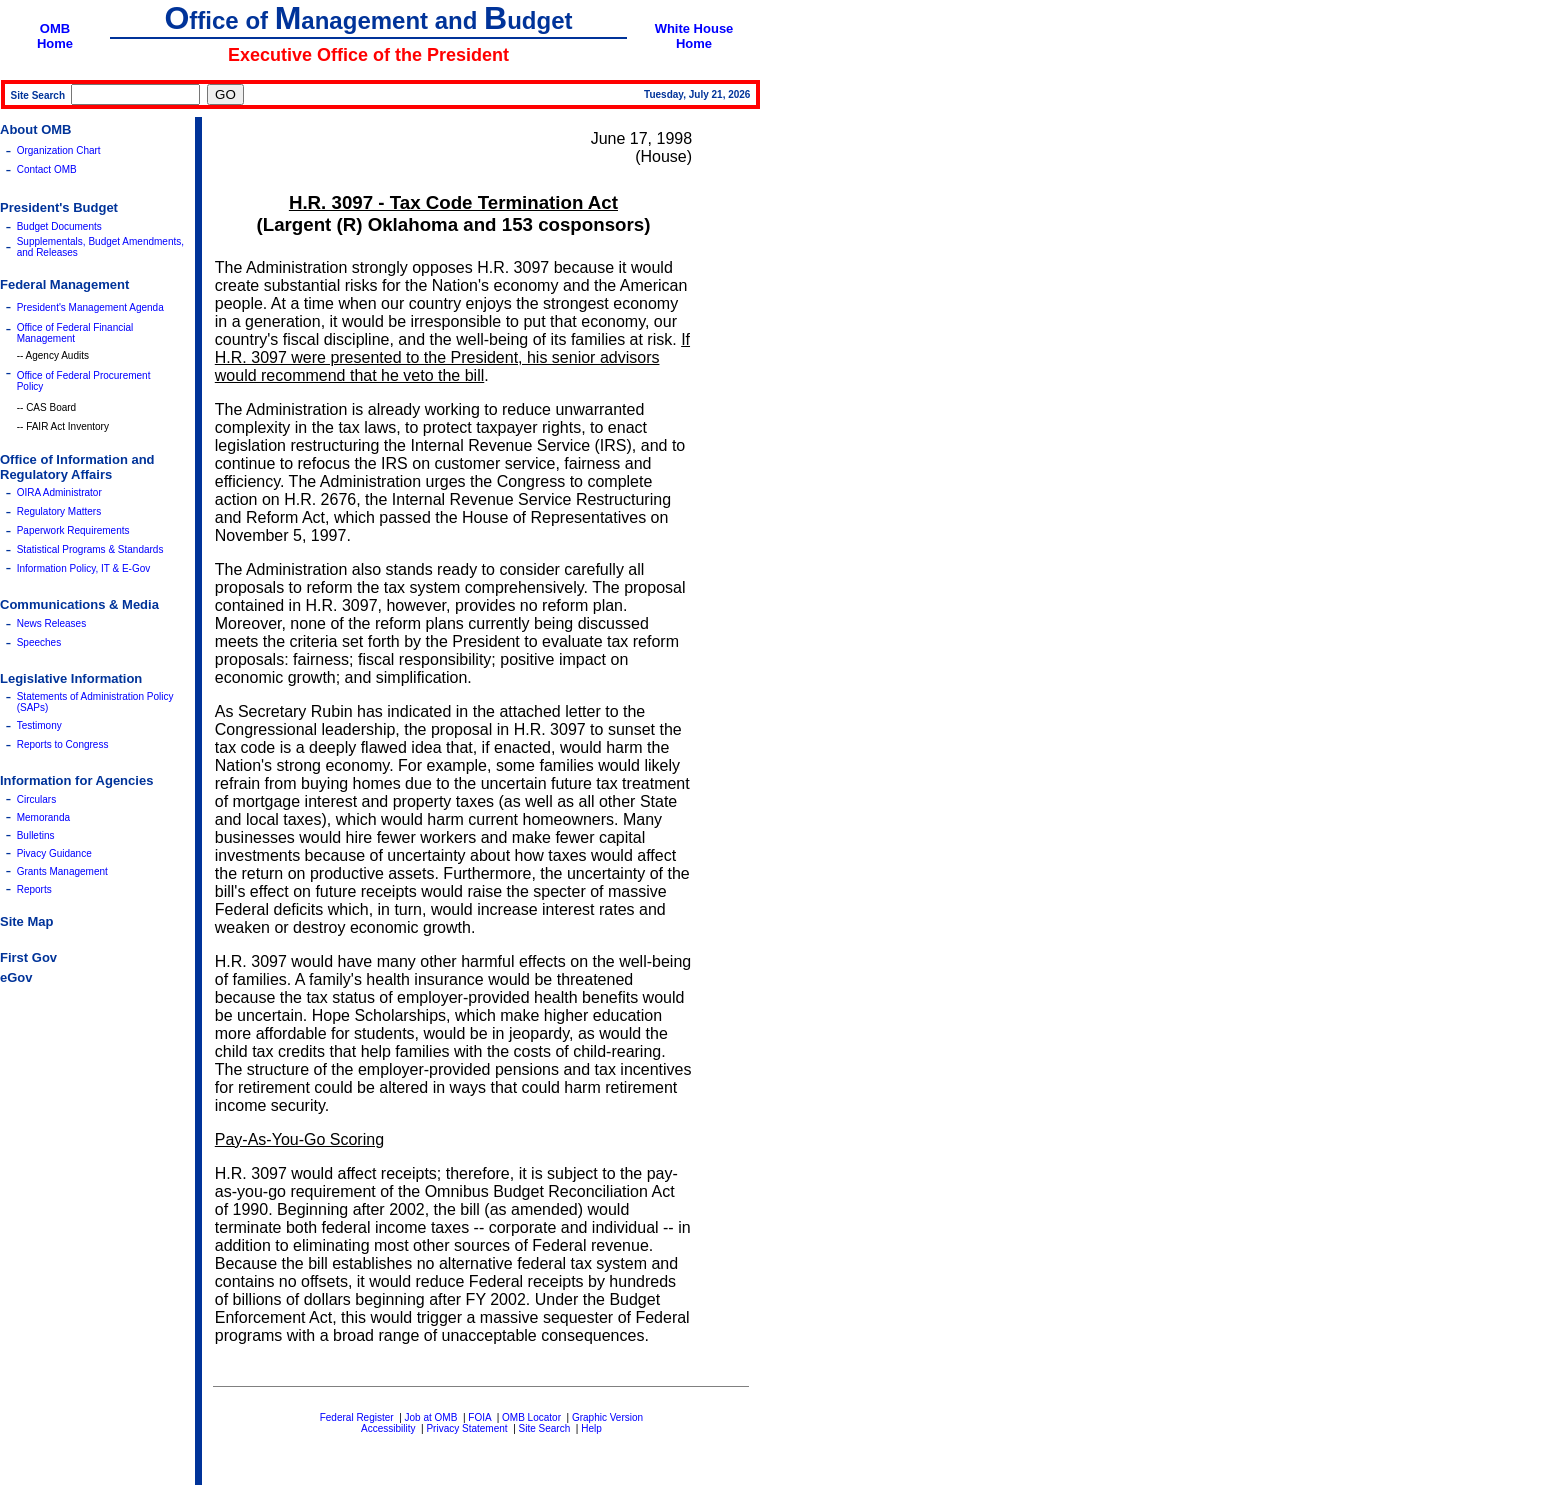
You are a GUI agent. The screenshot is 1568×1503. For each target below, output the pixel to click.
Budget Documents (59, 226)
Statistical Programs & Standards (90, 549)
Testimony (39, 725)
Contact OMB (47, 169)
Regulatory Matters (59, 511)
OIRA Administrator (59, 492)
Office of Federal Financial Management (75, 333)
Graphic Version (607, 1417)
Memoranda (43, 817)
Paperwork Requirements (73, 530)
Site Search (545, 1428)
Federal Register (357, 1417)
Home (55, 43)
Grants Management (62, 871)
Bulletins (36, 835)
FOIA (479, 1417)
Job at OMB (431, 1417)
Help (591, 1428)
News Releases (51, 623)
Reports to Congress (63, 744)
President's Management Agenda (90, 307)
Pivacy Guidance (54, 853)
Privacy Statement (466, 1428)
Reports (34, 889)
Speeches (39, 642)
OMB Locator (531, 1417)
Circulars (36, 799)
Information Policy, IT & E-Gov (84, 568)
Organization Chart (59, 150)
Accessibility (388, 1428)
